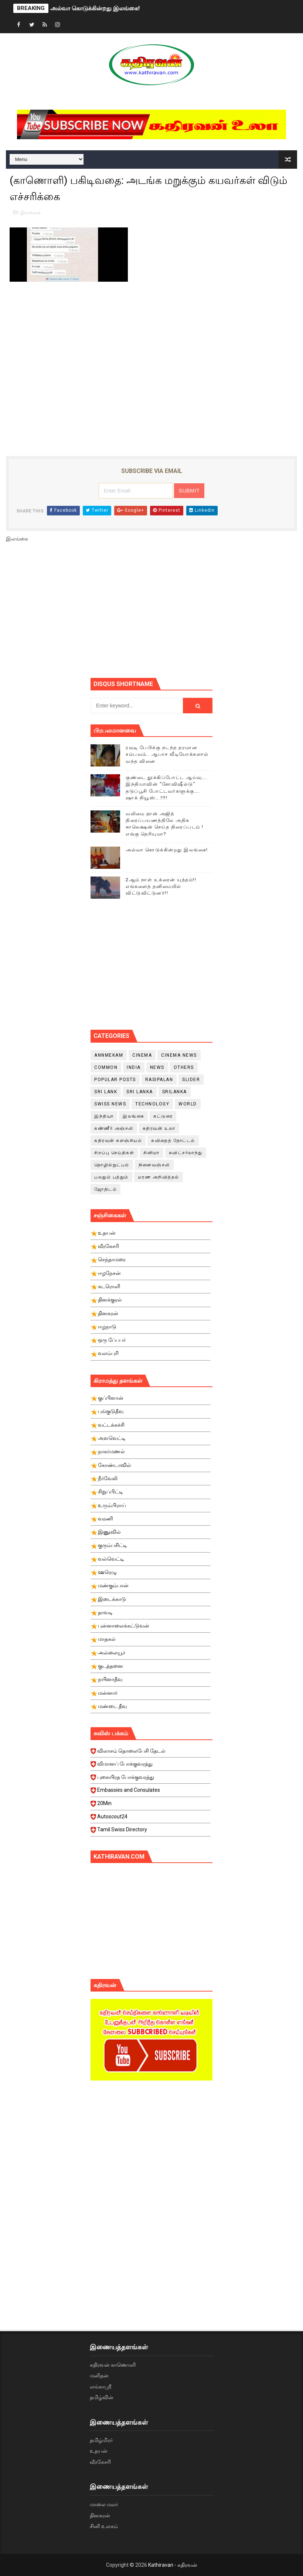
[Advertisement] (197, 613)
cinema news (179, 1055)
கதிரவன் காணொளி (113, 2365)
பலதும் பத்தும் (111, 1177)
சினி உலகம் (104, 2526)
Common (106, 1067)
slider (191, 1079)
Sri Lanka (139, 1091)
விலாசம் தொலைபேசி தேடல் (151, 1753)
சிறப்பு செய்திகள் (114, 1152)
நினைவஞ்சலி (154, 1164)
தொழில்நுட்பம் (111, 1164)
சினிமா (151, 1152)
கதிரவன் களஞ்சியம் (118, 1140)
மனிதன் (99, 2375)
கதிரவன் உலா (159, 1128)
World (187, 1104)
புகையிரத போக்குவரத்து (151, 1779)
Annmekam (108, 1055)
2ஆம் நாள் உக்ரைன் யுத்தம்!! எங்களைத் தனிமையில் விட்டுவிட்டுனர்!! (161, 886)
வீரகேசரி (100, 2462)
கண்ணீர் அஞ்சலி (113, 1128)
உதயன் (99, 2451)
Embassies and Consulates (151, 1792)
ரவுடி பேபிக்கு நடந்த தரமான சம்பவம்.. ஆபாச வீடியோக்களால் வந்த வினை (167, 754)
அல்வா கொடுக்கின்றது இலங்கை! (95, 8)
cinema (142, 1055)
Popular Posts (115, 1079)
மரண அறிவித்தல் (158, 1177)
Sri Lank (105, 1091)
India (134, 1067)
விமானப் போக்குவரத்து (151, 1766)
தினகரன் (100, 2515)
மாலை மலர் (104, 2504)
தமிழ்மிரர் (101, 2440)
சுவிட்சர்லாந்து (185, 1152)
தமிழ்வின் (101, 2397)
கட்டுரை (163, 1116)
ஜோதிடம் (105, 1189)
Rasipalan (159, 1079)
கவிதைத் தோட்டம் (173, 1140)
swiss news (110, 1104)
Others (184, 1067)
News (157, 1067)
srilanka (174, 1091)
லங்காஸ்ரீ (100, 2387)
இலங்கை (30, 212)
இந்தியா (103, 1116)
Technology (152, 1104)
